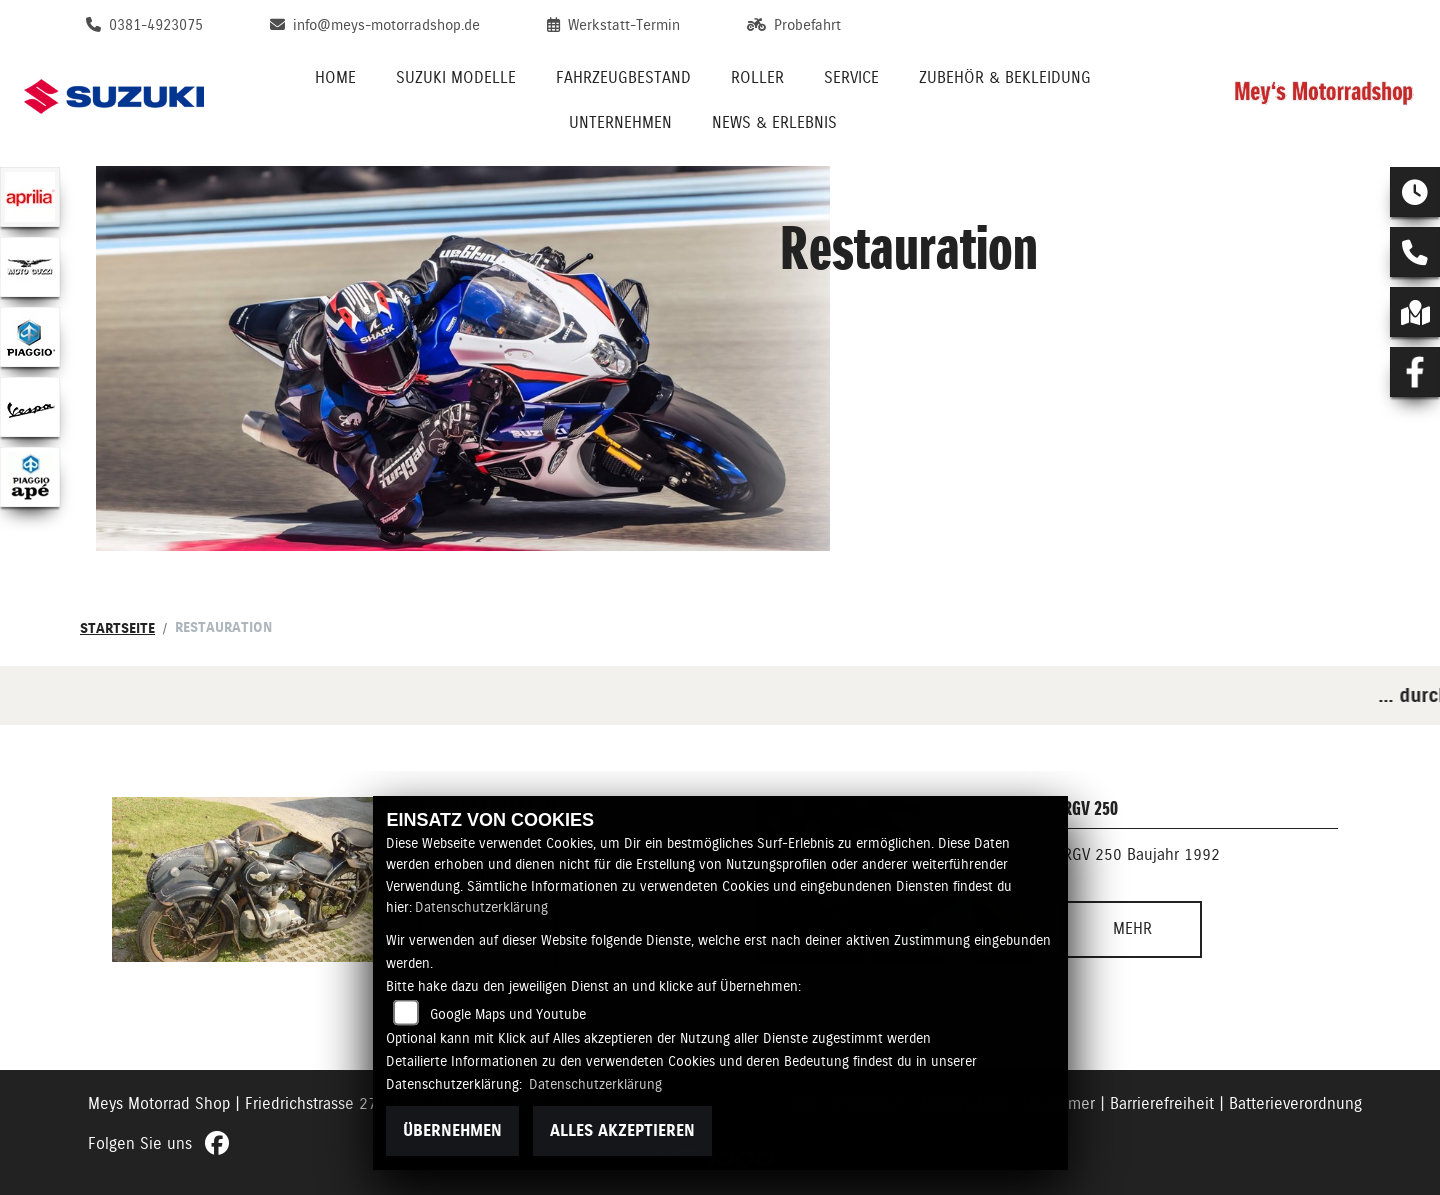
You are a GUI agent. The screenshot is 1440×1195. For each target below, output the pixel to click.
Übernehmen (452, 1130)
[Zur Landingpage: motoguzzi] (30, 267)
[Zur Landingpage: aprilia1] (30, 197)
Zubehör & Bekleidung (1005, 77)
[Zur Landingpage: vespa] (30, 407)
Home (335, 77)
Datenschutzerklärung (481, 907)
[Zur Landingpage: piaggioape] (30, 477)
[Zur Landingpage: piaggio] (30, 337)
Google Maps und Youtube (508, 1014)
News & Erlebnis (774, 122)
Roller (757, 77)
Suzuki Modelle (456, 77)
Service (851, 77)
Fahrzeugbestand (623, 77)
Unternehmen (620, 122)
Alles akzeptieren (622, 1130)
